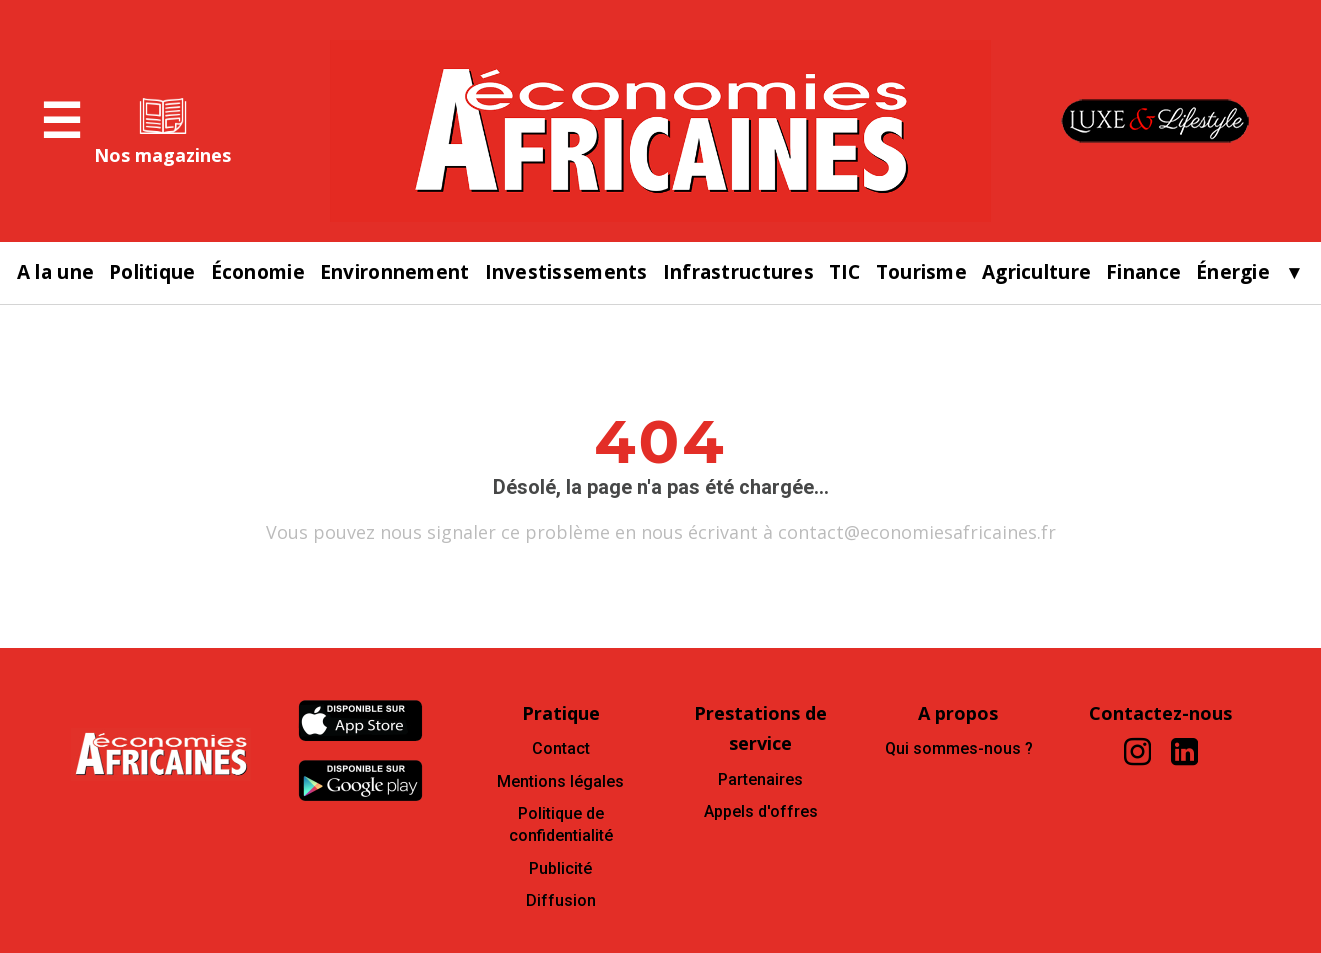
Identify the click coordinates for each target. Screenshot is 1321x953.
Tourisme (921, 272)
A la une (55, 272)
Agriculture (1036, 272)
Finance (1143, 272)
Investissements (566, 272)
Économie (258, 272)
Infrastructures (738, 272)
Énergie (1233, 272)
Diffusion (561, 901)
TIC (845, 272)
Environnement (395, 272)
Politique (152, 272)
